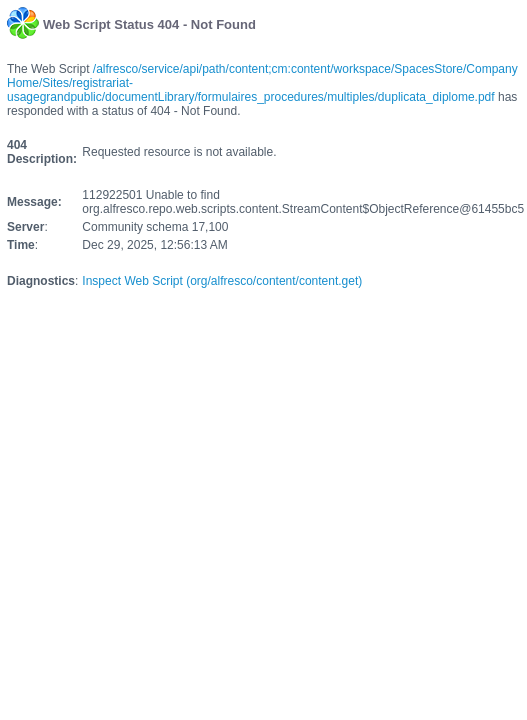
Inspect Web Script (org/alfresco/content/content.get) (222, 281)
